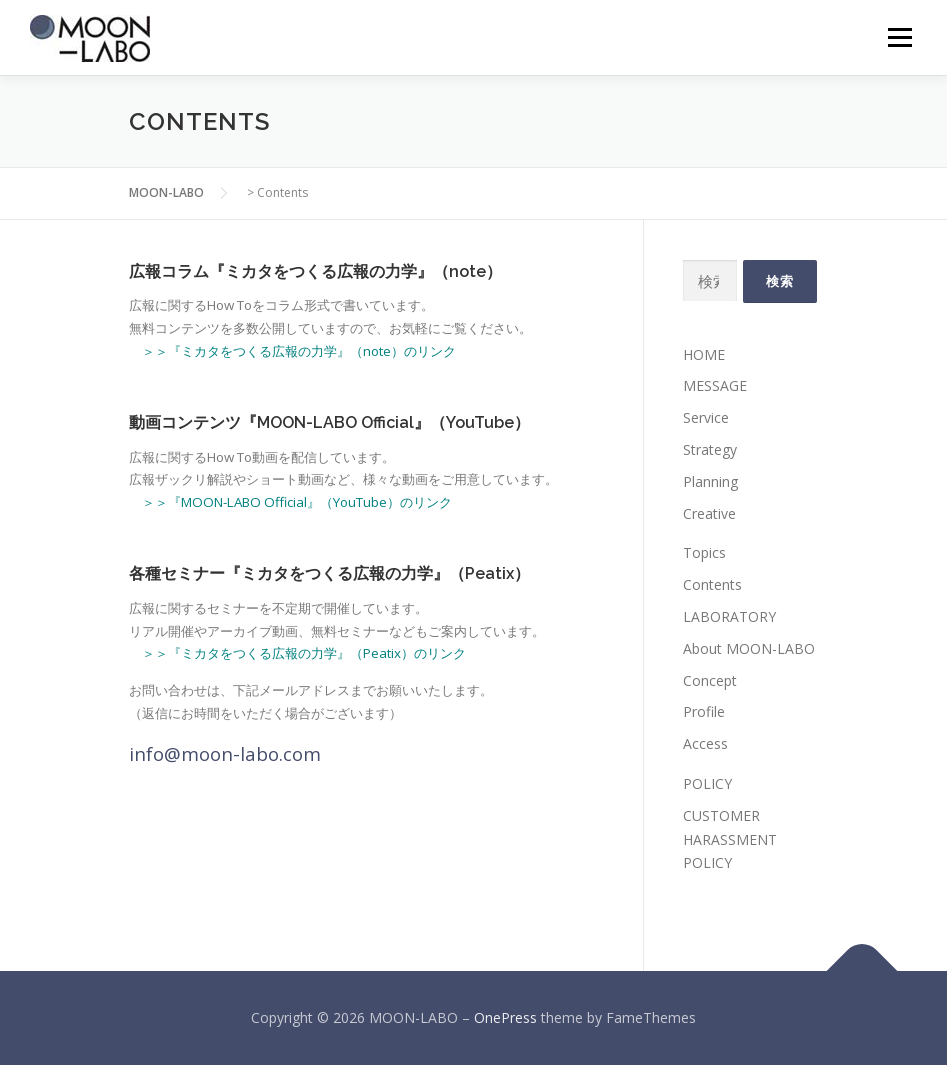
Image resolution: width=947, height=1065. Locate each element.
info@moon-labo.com (225, 753)
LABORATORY (729, 616)
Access (705, 743)
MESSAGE (715, 385)
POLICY (707, 783)
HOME (704, 354)
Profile (704, 711)
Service (706, 417)
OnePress (505, 1017)
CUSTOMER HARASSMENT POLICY (730, 839)
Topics (704, 552)
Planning (710, 481)
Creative (709, 513)
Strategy (710, 449)
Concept (710, 680)
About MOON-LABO (749, 648)
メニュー (899, 37)
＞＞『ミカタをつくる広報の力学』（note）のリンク (299, 351)
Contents (712, 584)
